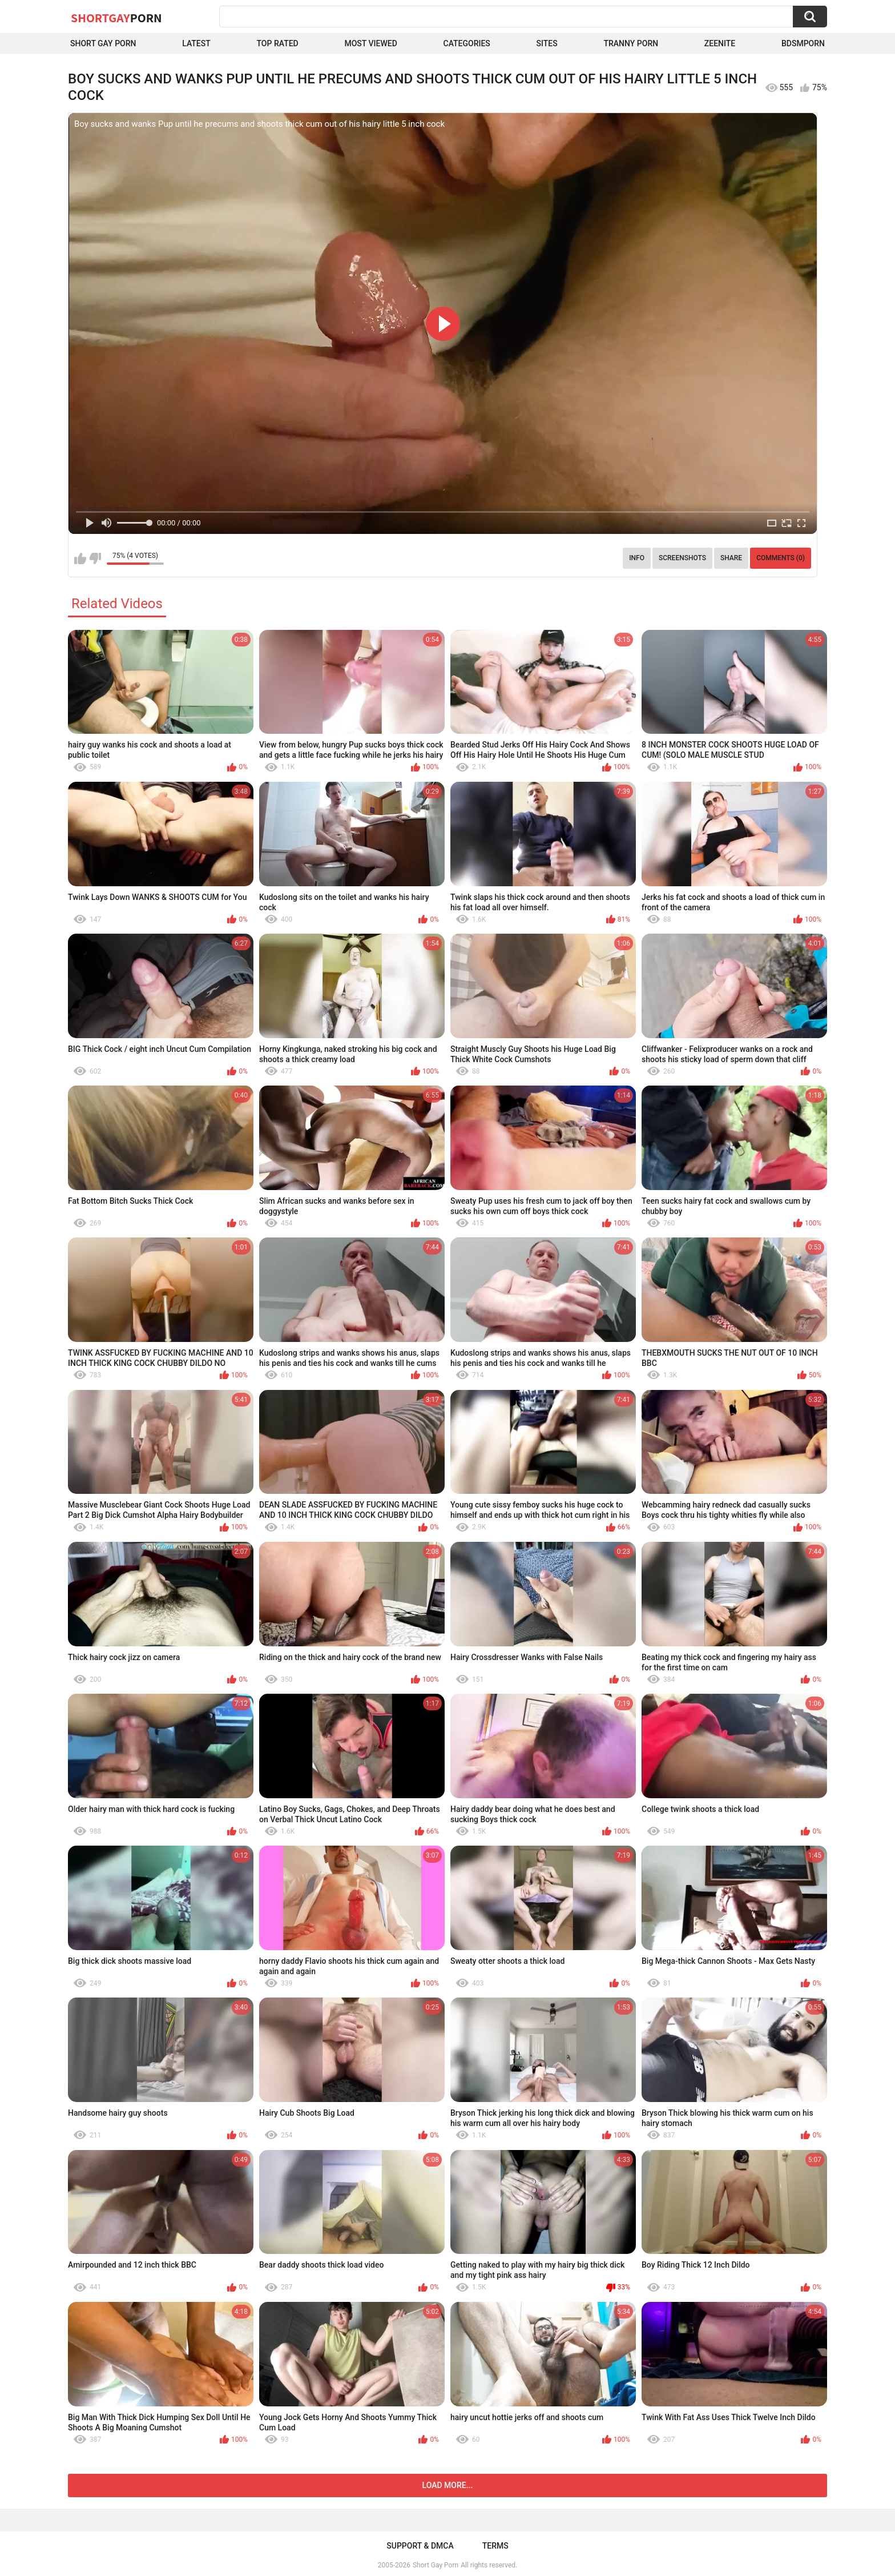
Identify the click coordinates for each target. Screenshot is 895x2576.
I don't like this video (95, 558)
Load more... (447, 2485)
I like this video (80, 558)
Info (636, 558)
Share (731, 558)
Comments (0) (780, 558)
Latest (196, 43)
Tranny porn (630, 43)
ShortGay (116, 18)
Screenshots (682, 558)
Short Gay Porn (103, 43)
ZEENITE (719, 43)
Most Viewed (370, 43)
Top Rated (278, 43)
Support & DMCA (419, 2545)
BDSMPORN (803, 43)
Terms (495, 2545)
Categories (467, 43)
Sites (547, 43)
